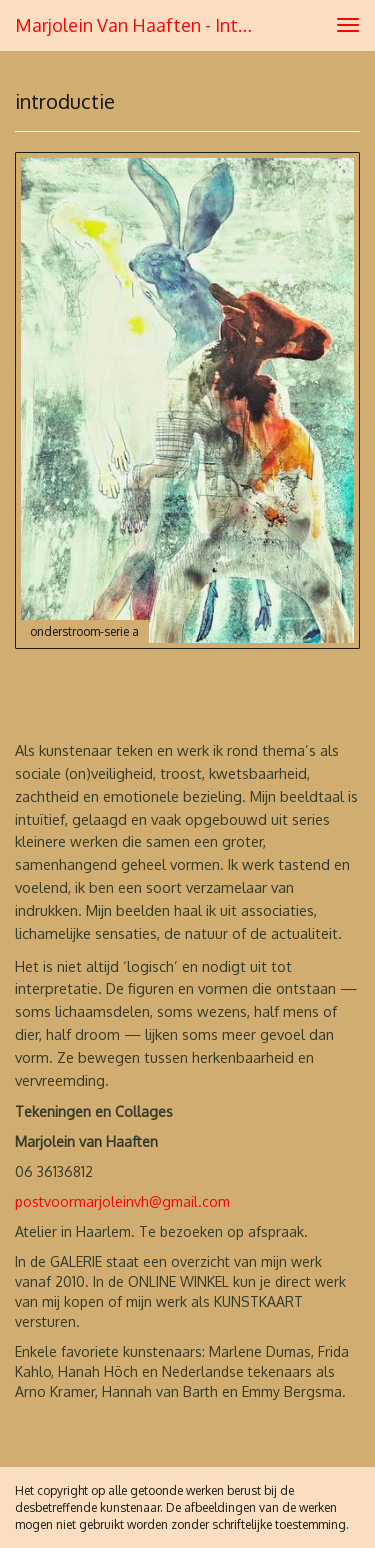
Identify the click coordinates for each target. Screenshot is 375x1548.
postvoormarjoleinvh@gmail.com (122, 1201)
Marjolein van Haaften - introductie (143, 25)
